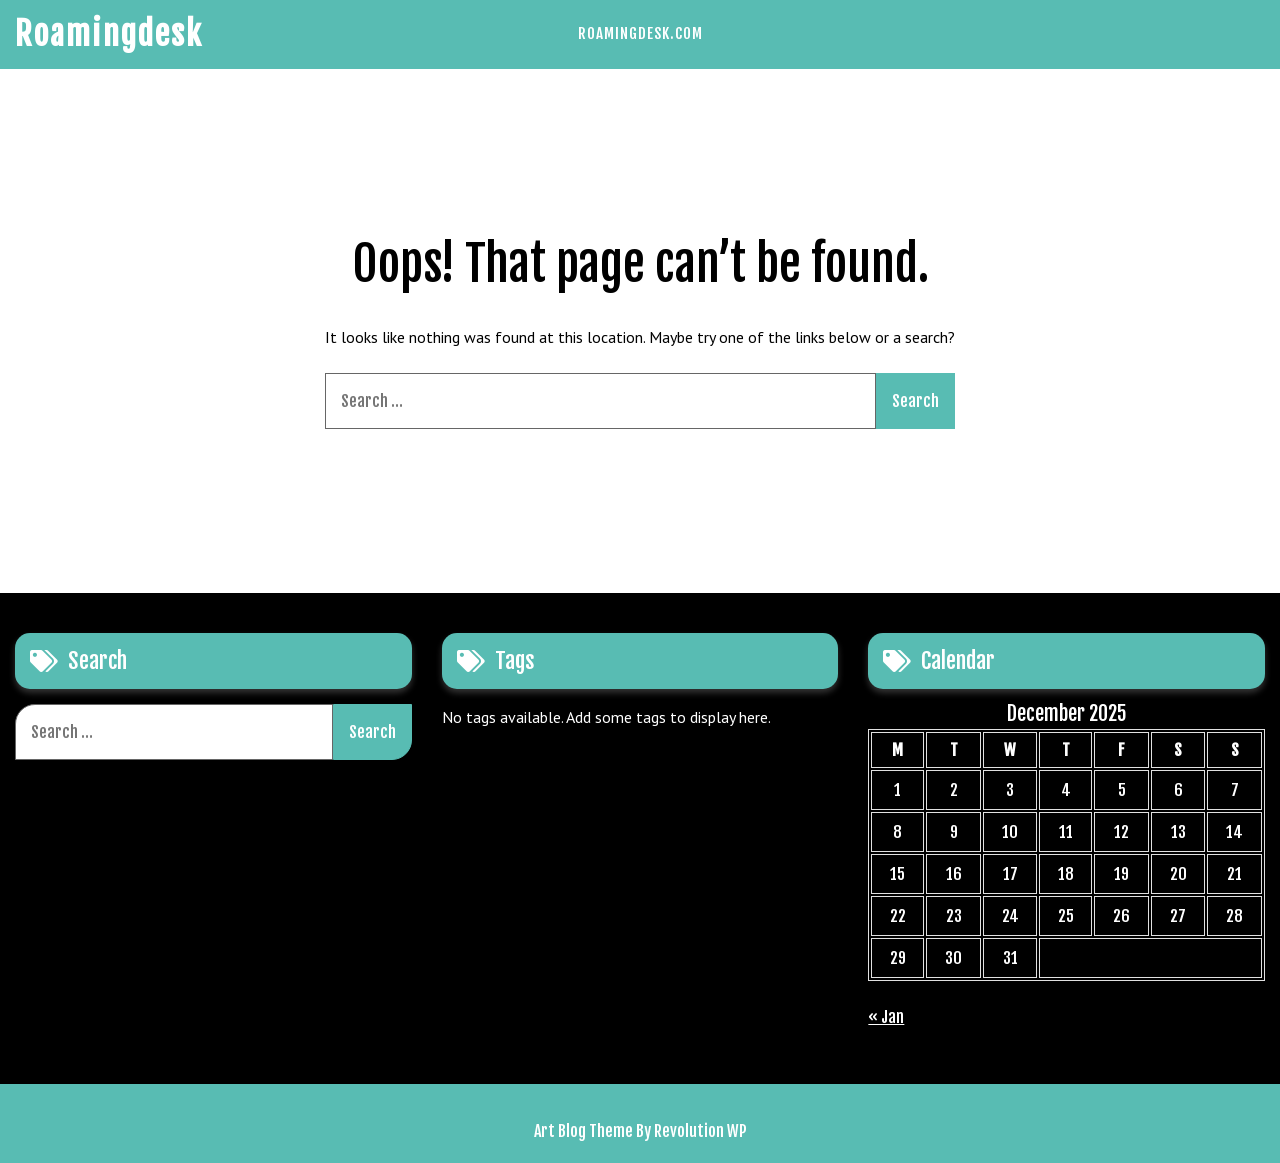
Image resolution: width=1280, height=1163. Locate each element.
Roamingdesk (109, 34)
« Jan (886, 1017)
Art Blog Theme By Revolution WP (640, 1131)
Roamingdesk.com (640, 33)
